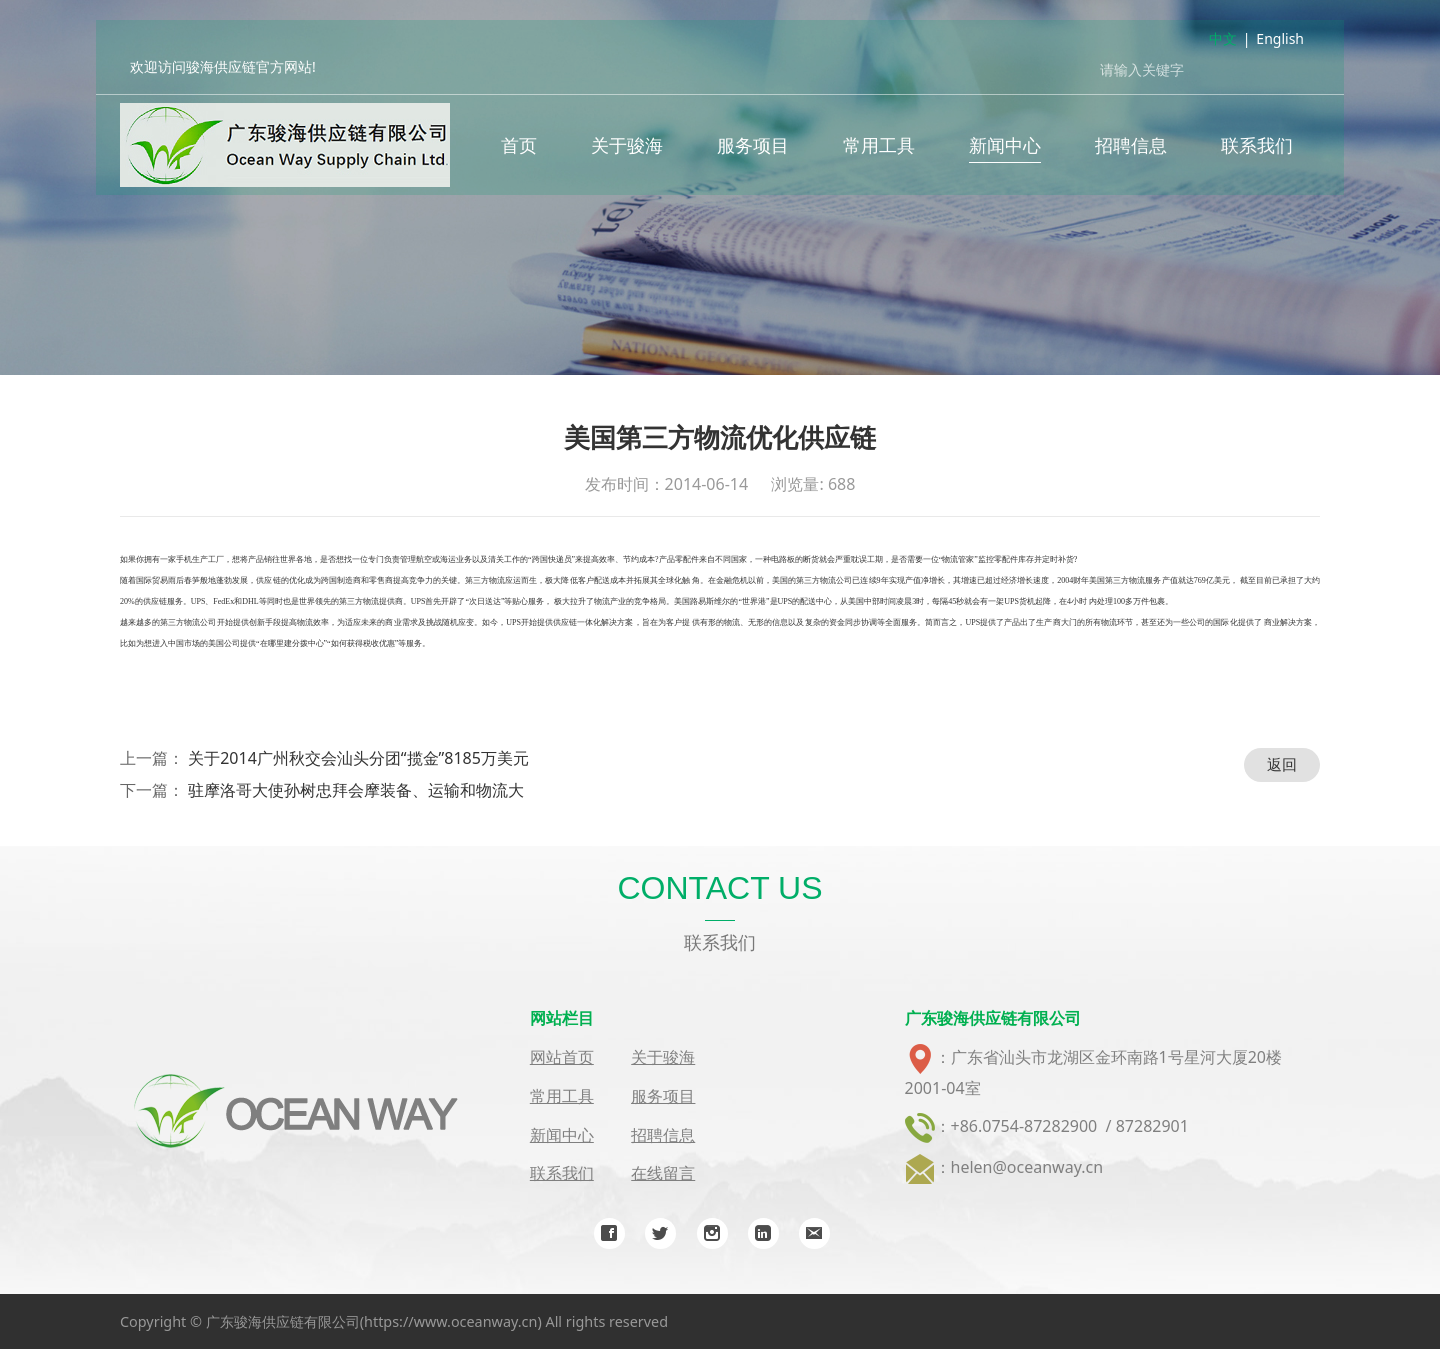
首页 (519, 150)
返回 (1282, 764)
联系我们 (1257, 150)
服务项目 (753, 150)
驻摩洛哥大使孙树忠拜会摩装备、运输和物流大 (356, 790)
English (1280, 43)
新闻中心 (1005, 150)
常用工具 (879, 150)
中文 (1223, 43)
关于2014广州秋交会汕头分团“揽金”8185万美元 (358, 758)
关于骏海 (627, 150)
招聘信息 (1131, 150)
